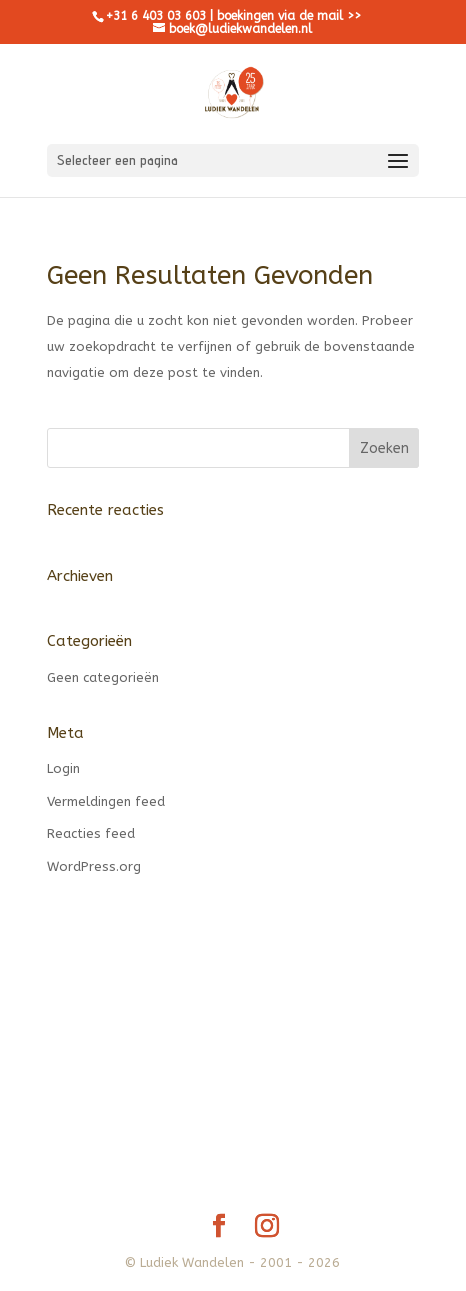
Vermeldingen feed (106, 801)
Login (63, 768)
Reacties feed (91, 833)
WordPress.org (94, 866)
